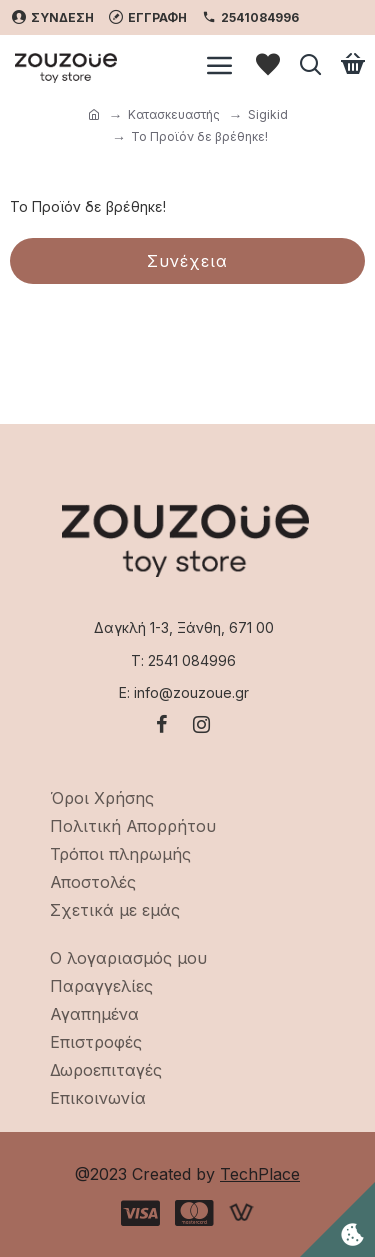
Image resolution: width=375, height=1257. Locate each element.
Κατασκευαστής (174, 114)
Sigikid (268, 114)
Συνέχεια (187, 261)
